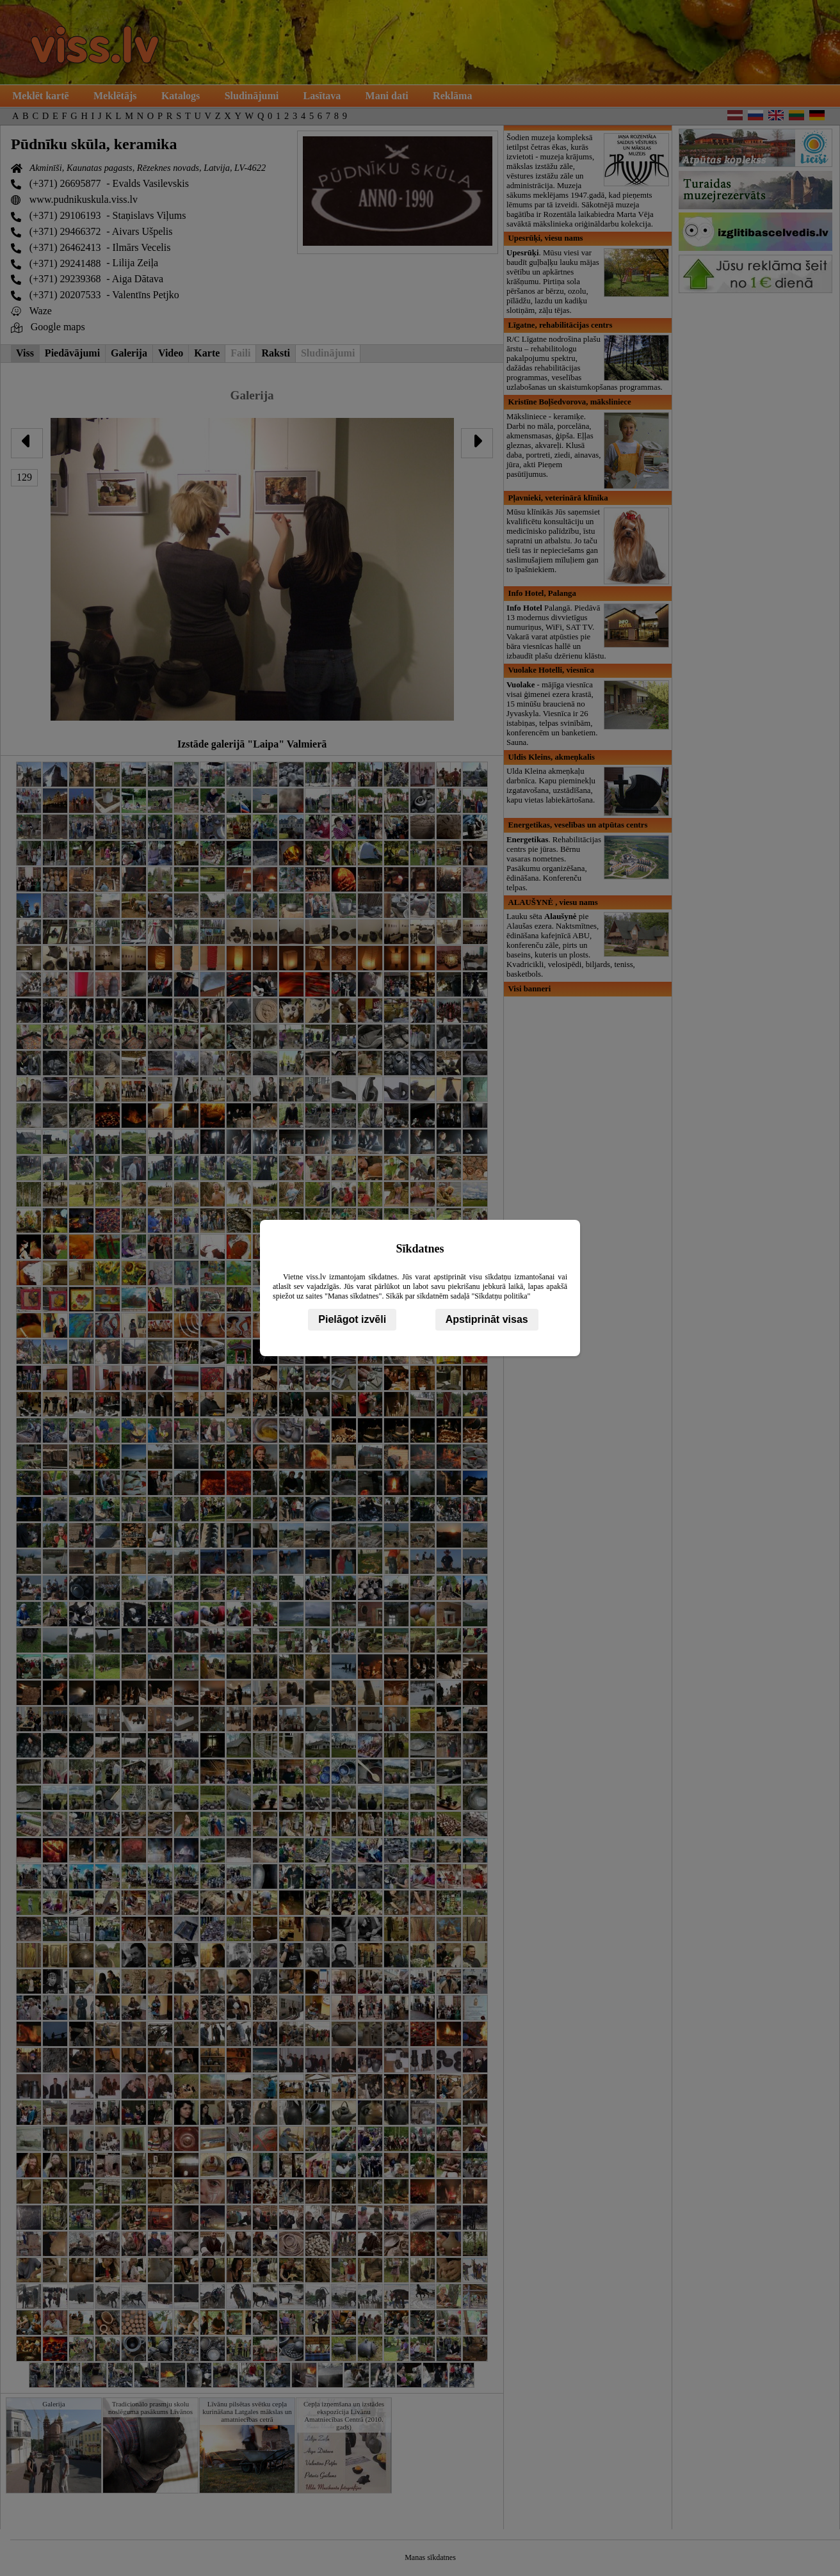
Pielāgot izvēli (352, 1319)
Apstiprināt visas (487, 1319)
